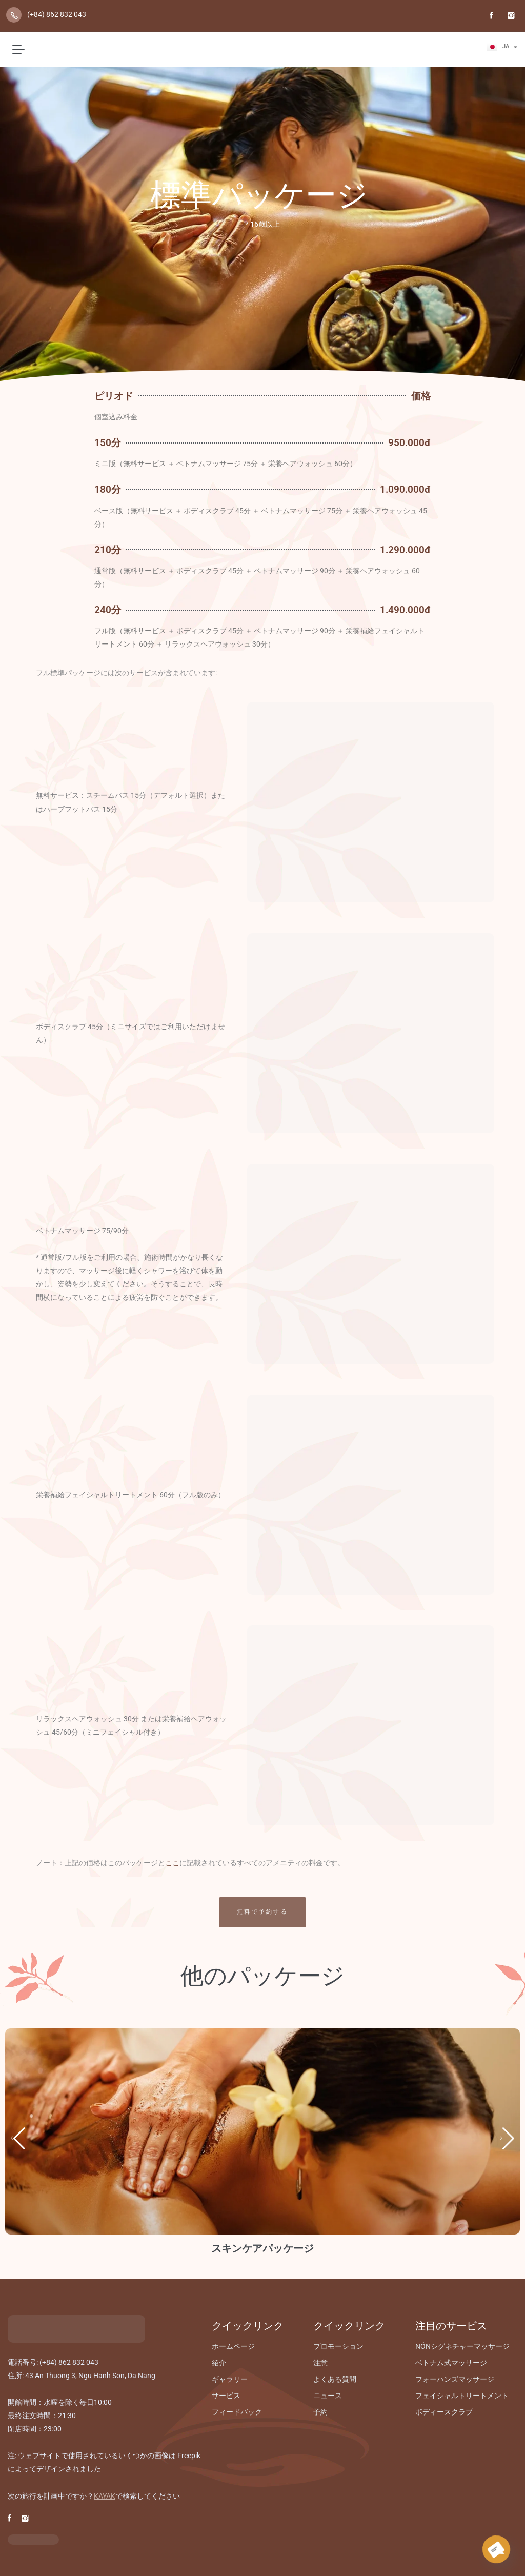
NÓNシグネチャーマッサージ (462, 2346)
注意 (320, 2363)
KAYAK (104, 2496)
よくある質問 (334, 2379)
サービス (226, 2395)
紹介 (219, 2363)
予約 (320, 2412)
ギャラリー (230, 2379)
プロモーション (338, 2346)
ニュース (327, 2395)
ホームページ (233, 2346)
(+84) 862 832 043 (56, 14)
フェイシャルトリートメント (462, 2395)
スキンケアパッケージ (262, 2248)
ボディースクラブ (444, 2412)
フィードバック (237, 2412)
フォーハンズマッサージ (454, 2379)
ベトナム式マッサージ (451, 2363)
